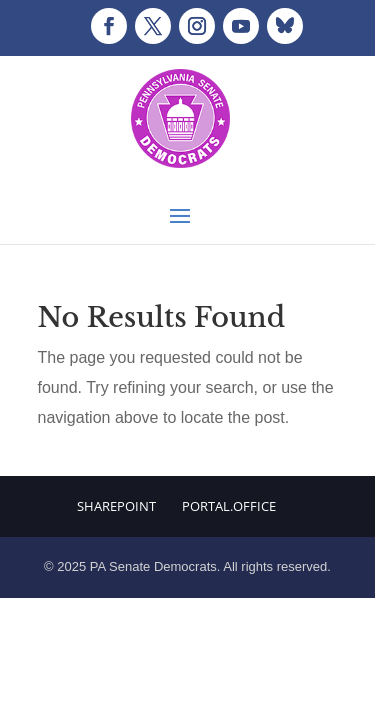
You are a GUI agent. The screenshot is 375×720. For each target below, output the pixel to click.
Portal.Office (229, 506)
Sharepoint (116, 506)
